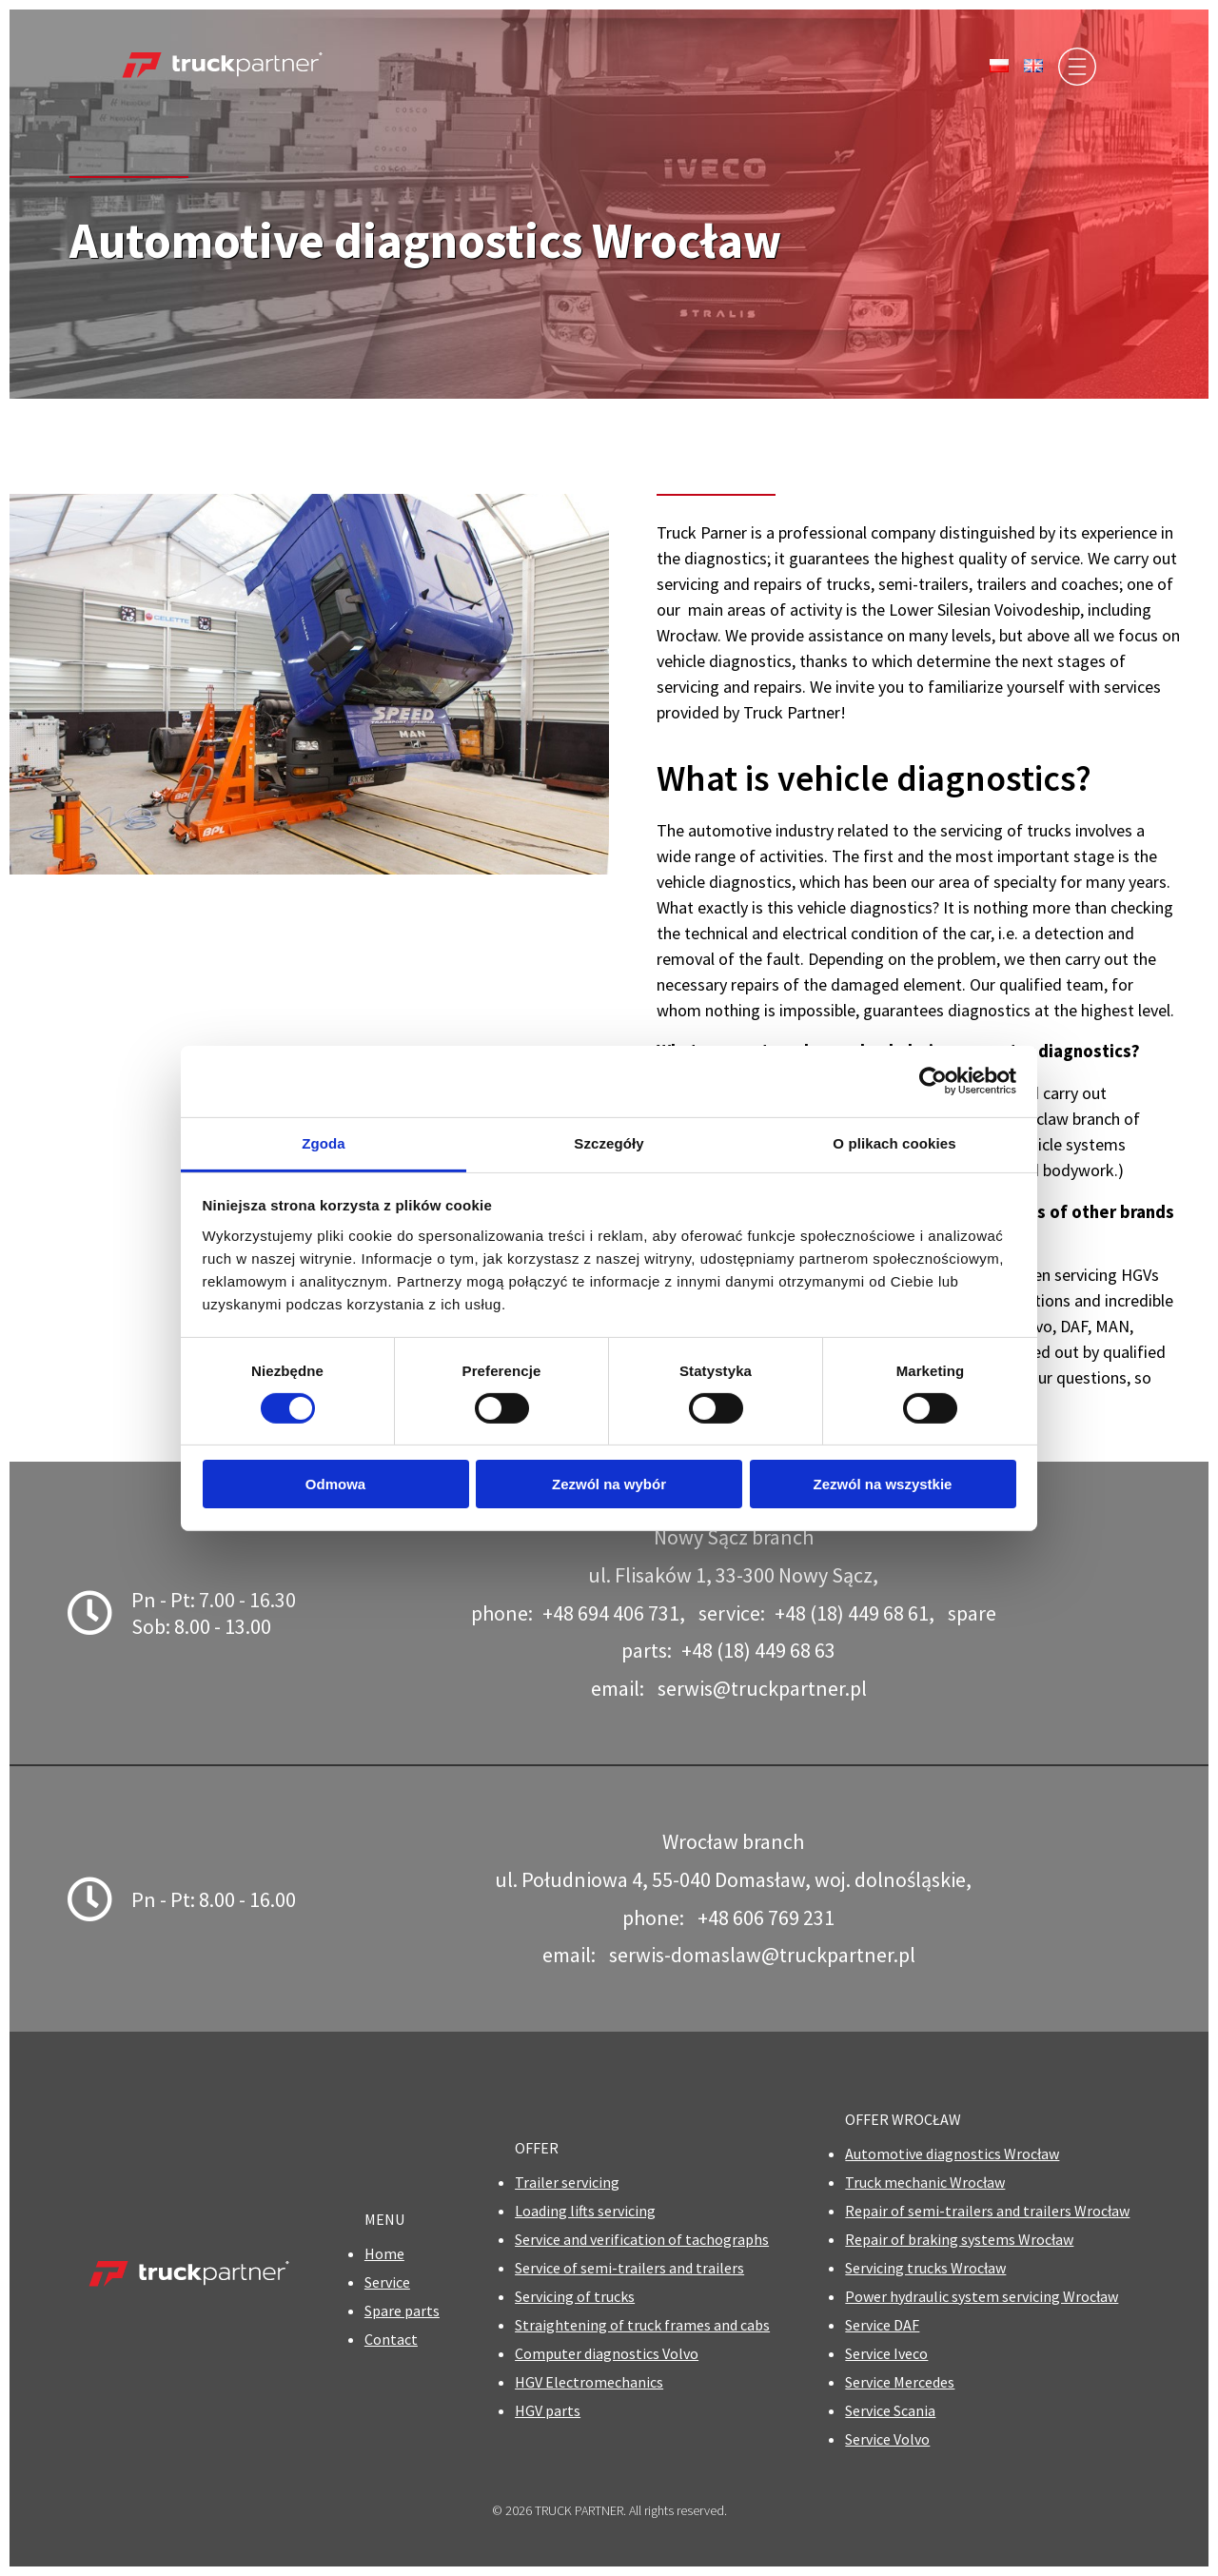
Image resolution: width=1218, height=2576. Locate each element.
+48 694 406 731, (613, 1613)
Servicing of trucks (575, 2296)
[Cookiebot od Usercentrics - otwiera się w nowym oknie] (933, 1081)
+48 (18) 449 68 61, (854, 1613)
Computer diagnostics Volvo (606, 2353)
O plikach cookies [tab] (894, 1142)
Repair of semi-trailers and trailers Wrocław (987, 2210)
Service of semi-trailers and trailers (629, 2267)
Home (384, 2253)
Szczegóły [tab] (608, 1142)
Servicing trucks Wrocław (925, 2267)
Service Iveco (886, 2353)
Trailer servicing (567, 2182)
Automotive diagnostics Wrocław (952, 2153)
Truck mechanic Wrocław (925, 2182)
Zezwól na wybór (609, 1484)
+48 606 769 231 (766, 1917)
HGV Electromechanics (589, 2381)
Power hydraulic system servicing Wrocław (981, 2296)
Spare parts (402, 2310)
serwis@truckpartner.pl (762, 1688)
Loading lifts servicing (585, 2210)
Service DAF (882, 2324)
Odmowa (335, 1484)
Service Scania (890, 2410)
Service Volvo (887, 2438)
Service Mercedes (899, 2381)
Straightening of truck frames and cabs (642, 2324)
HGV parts (547, 2410)
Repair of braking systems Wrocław (959, 2239)
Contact (391, 2339)
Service (387, 2281)
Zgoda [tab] (323, 1142)
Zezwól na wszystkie (883, 1484)
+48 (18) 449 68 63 (758, 1650)
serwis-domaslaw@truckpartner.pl (762, 1954)
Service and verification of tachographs (642, 2239)
